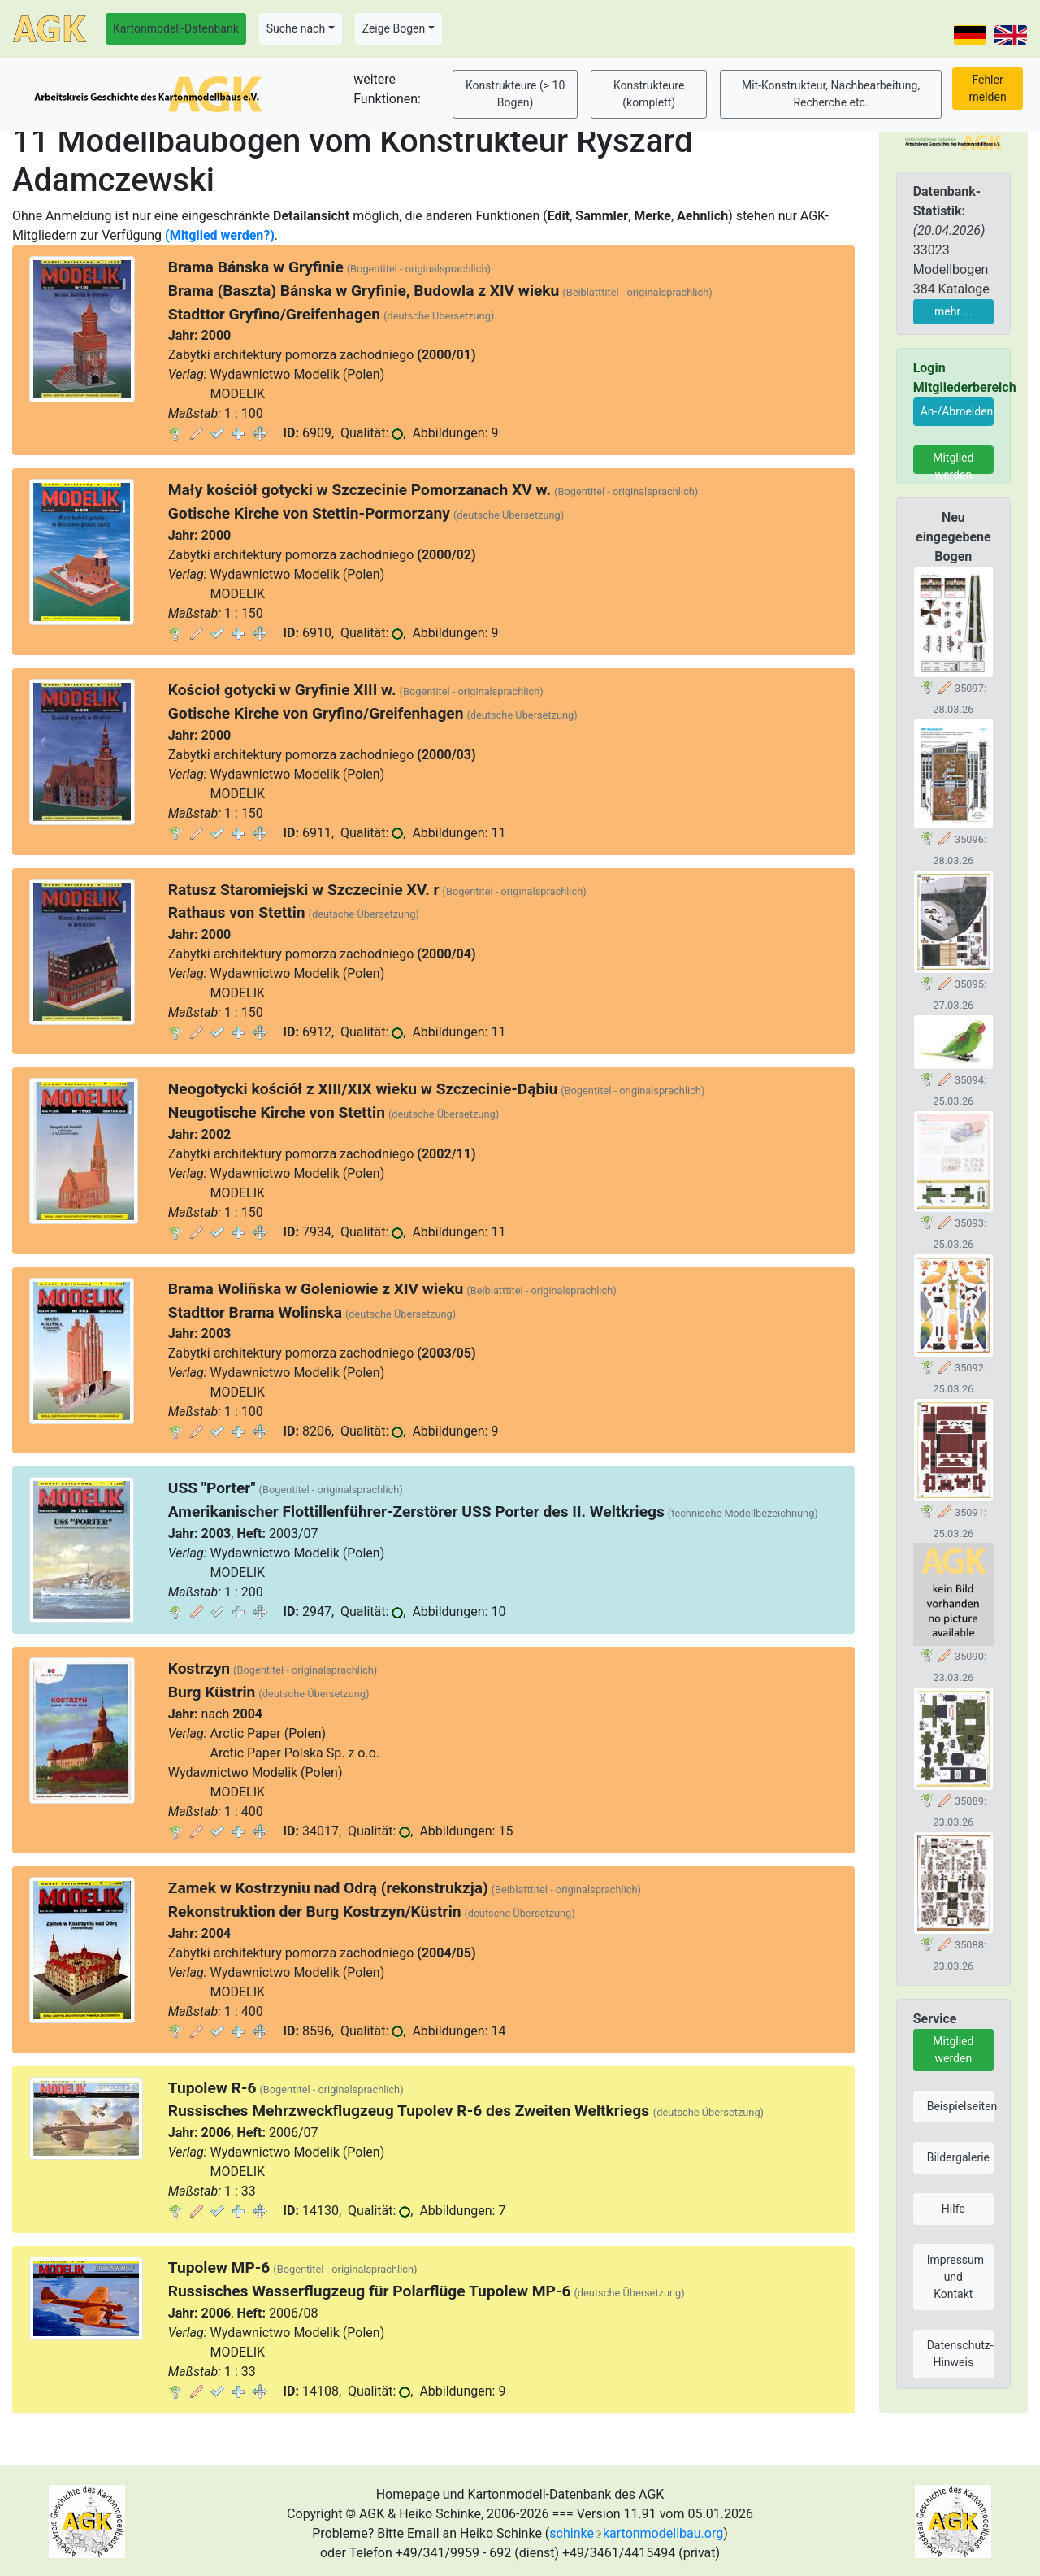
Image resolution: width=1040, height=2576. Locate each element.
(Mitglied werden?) (220, 235)
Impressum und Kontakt (955, 2276)
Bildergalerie (958, 2157)
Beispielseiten (960, 2106)
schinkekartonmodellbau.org (636, 2533)
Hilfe (953, 2208)
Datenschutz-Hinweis (960, 2354)
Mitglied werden (953, 462)
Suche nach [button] (295, 28)
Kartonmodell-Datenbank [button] (176, 28)
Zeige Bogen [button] (394, 28)
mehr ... (953, 311)
